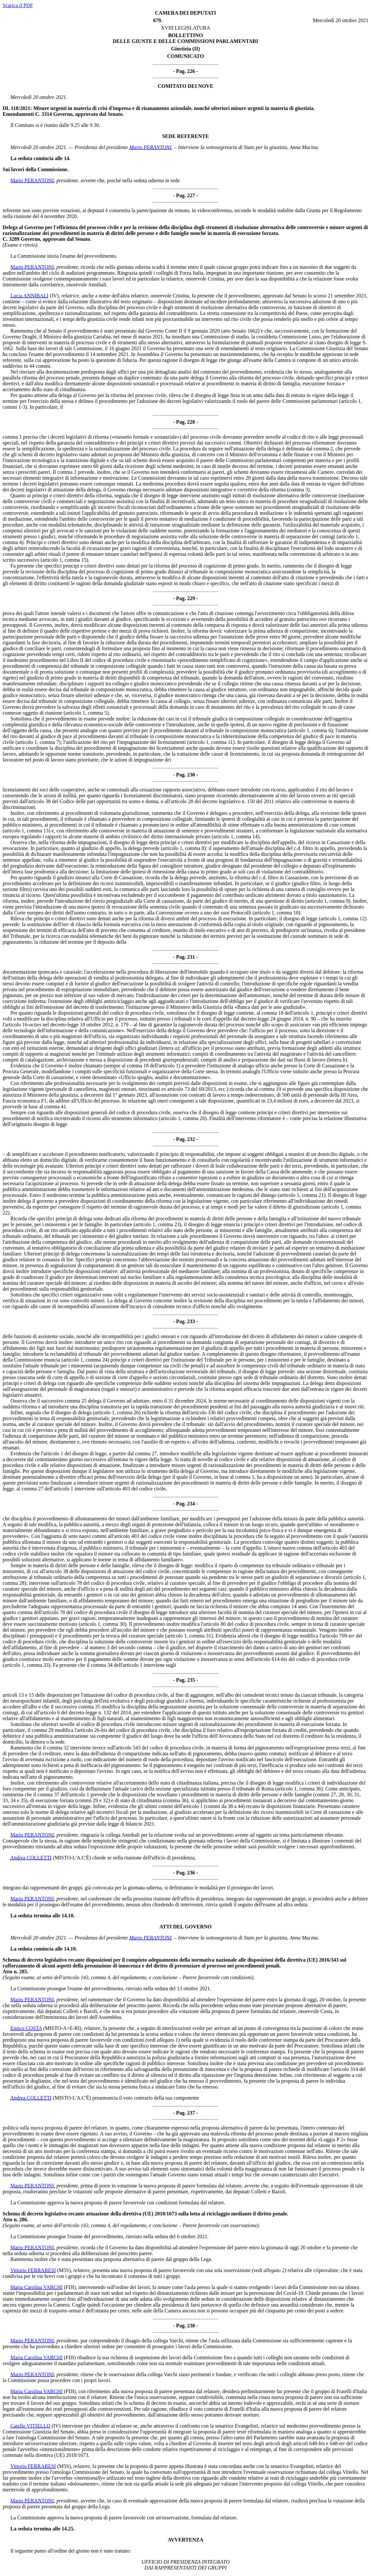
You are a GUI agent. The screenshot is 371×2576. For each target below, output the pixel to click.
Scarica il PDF (18, 5)
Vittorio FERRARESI (33, 2270)
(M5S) (64, 2270)
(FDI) (70, 2287)
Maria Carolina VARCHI (36, 2287)
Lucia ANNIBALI (29, 295)
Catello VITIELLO (30, 2426)
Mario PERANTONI (150, 147)
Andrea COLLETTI (31, 1857)
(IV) (54, 295)
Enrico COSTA (26, 2028)
